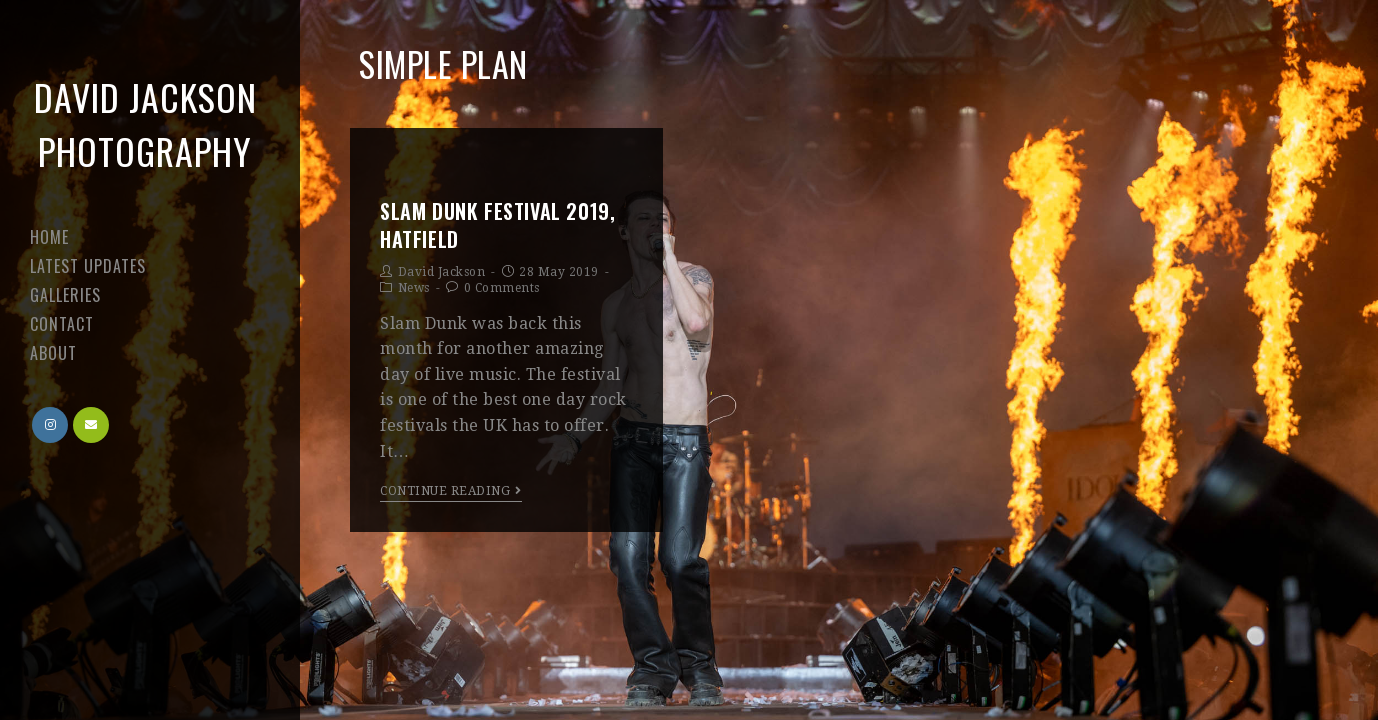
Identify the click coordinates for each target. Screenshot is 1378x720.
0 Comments (502, 288)
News (414, 288)
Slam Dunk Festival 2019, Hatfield (497, 225)
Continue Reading (451, 491)
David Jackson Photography (145, 123)
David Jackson (442, 272)
